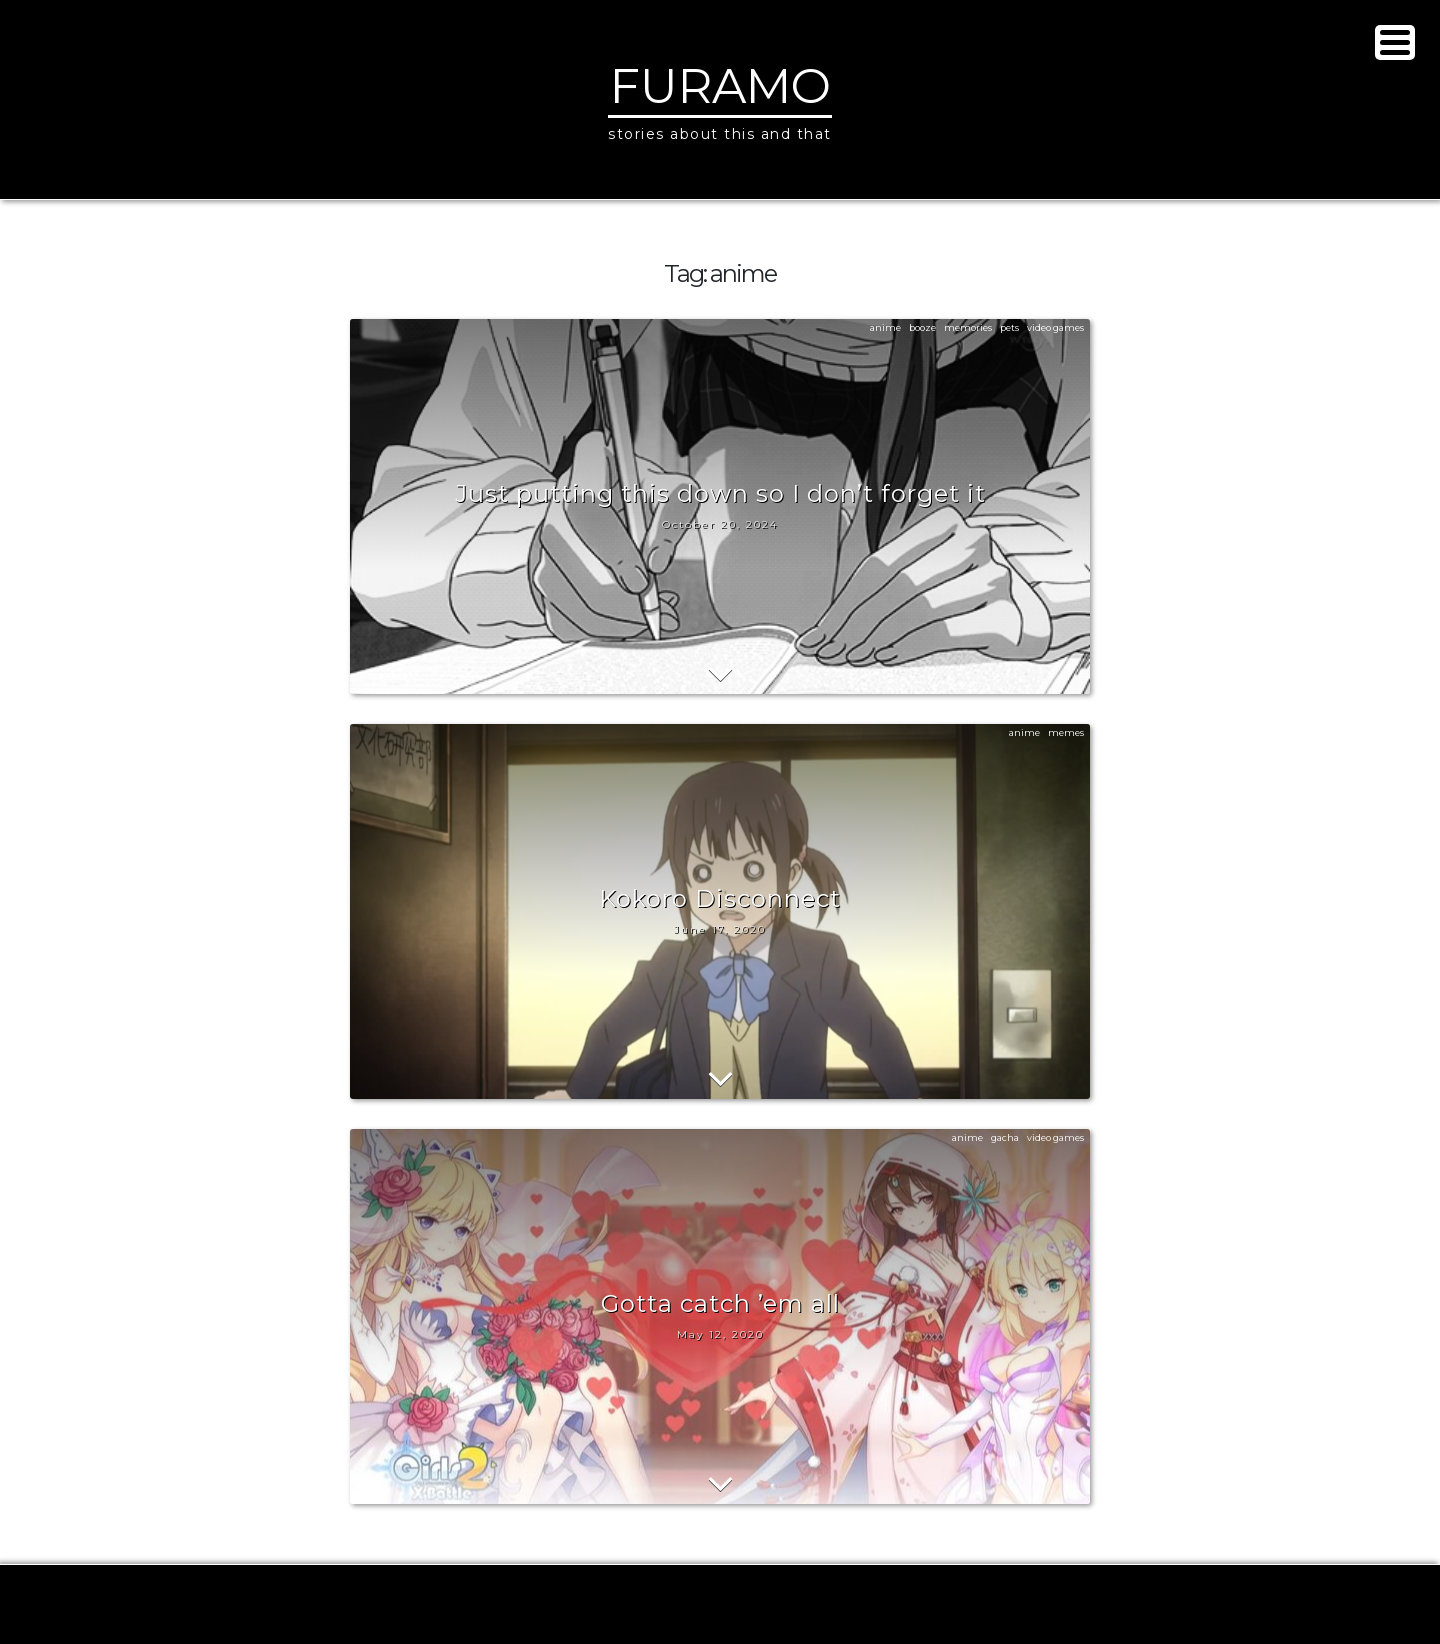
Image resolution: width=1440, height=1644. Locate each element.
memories (968, 327)
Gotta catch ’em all (720, 1303)
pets (1009, 327)
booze (922, 327)
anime (885, 327)
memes (1066, 732)
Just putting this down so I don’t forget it (720, 493)
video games (1055, 327)
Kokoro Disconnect (720, 898)
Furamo (720, 86)
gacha (1005, 1137)
